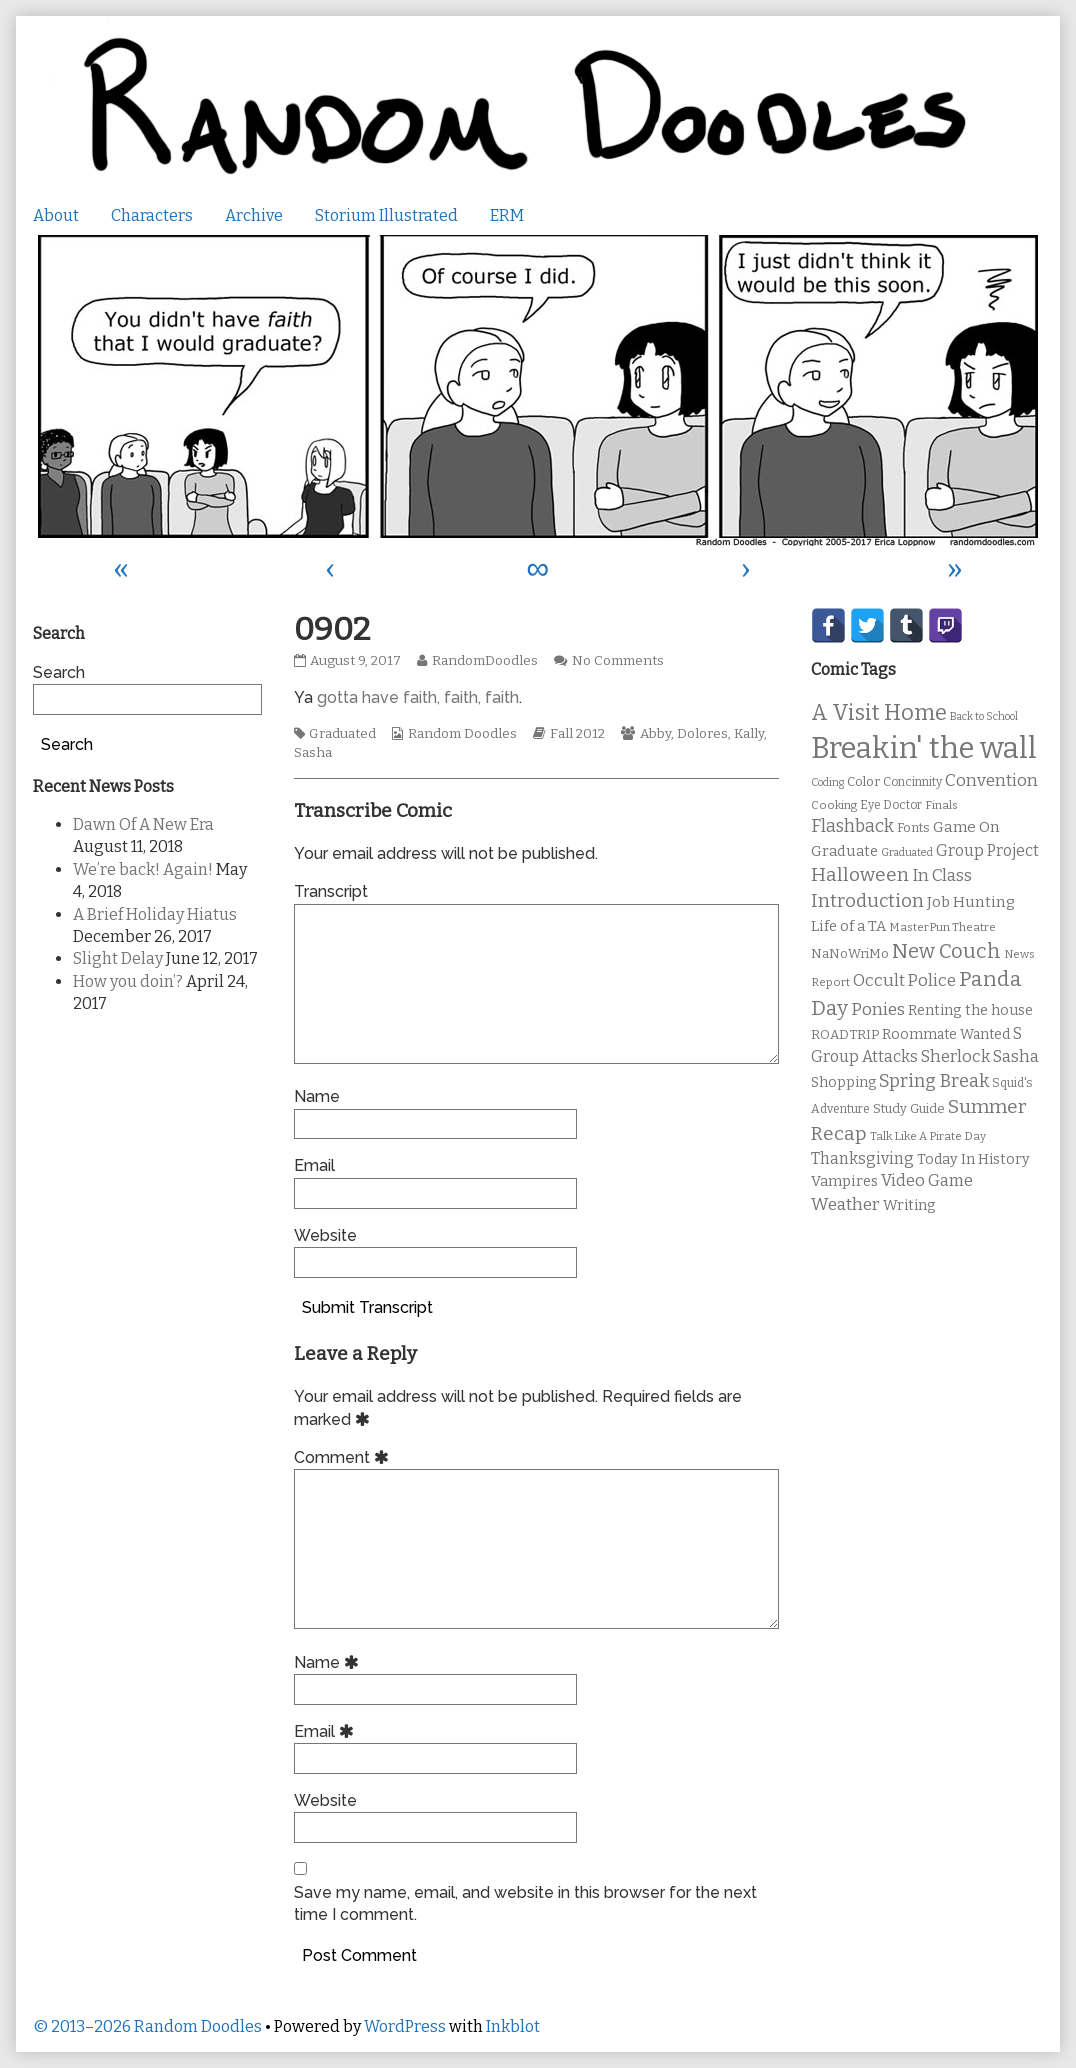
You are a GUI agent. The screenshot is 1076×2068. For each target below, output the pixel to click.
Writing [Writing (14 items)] (909, 1205)
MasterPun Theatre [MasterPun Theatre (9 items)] (942, 927)
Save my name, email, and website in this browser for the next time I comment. (525, 1903)
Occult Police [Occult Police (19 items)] (904, 980)
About (56, 215)
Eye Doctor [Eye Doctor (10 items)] (891, 805)
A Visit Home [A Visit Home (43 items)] (879, 713)
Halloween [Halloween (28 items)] (860, 874)
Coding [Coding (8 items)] (827, 782)
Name (317, 1096)
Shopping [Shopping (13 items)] (843, 1082)
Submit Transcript (367, 1307)
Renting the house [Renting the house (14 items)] (970, 1010)
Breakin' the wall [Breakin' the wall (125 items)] (924, 748)
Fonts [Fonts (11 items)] (913, 827)
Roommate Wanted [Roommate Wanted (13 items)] (946, 1034)
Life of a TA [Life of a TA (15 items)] (848, 926)
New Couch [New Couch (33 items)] (946, 951)
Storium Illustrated (386, 215)
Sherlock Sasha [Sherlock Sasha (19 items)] (980, 1056)
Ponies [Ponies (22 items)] (878, 1009)
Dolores (702, 734)
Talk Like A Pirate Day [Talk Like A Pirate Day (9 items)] (928, 1136)
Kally (749, 734)
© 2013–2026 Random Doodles (147, 2026)
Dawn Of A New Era (143, 824)
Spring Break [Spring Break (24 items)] (934, 1081)
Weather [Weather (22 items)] (845, 1204)
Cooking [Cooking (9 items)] (834, 805)
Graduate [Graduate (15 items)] (844, 851)
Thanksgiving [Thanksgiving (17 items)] (862, 1158)
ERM (507, 215)
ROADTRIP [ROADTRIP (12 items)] (845, 1035)
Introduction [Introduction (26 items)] (867, 901)
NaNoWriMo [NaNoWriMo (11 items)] (850, 953)
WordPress (405, 2026)
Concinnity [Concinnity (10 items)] (912, 782)
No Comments (618, 661)
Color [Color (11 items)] (863, 781)
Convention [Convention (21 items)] (991, 780)
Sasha (313, 753)
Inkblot (513, 2026)
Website (325, 1235)
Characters (152, 215)
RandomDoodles (484, 661)
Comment (344, 1457)
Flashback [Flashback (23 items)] (852, 826)
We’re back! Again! (143, 869)
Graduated (342, 734)
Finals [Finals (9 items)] (941, 805)
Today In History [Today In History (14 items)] (973, 1159)
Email (314, 1165)
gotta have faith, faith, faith (418, 697)
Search (59, 672)
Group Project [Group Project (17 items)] (987, 850)
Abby (655, 734)
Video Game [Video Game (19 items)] (927, 1180)
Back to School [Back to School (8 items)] (984, 716)
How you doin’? (128, 981)
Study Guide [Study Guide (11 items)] (909, 1108)
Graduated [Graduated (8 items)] (907, 852)
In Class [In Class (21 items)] (942, 875)
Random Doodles (462, 734)
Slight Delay (118, 958)
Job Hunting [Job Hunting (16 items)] (971, 902)
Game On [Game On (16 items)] (966, 827)
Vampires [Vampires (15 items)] (844, 1181)
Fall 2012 (577, 734)
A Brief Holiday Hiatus (155, 914)
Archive (254, 215)
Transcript (331, 891)
